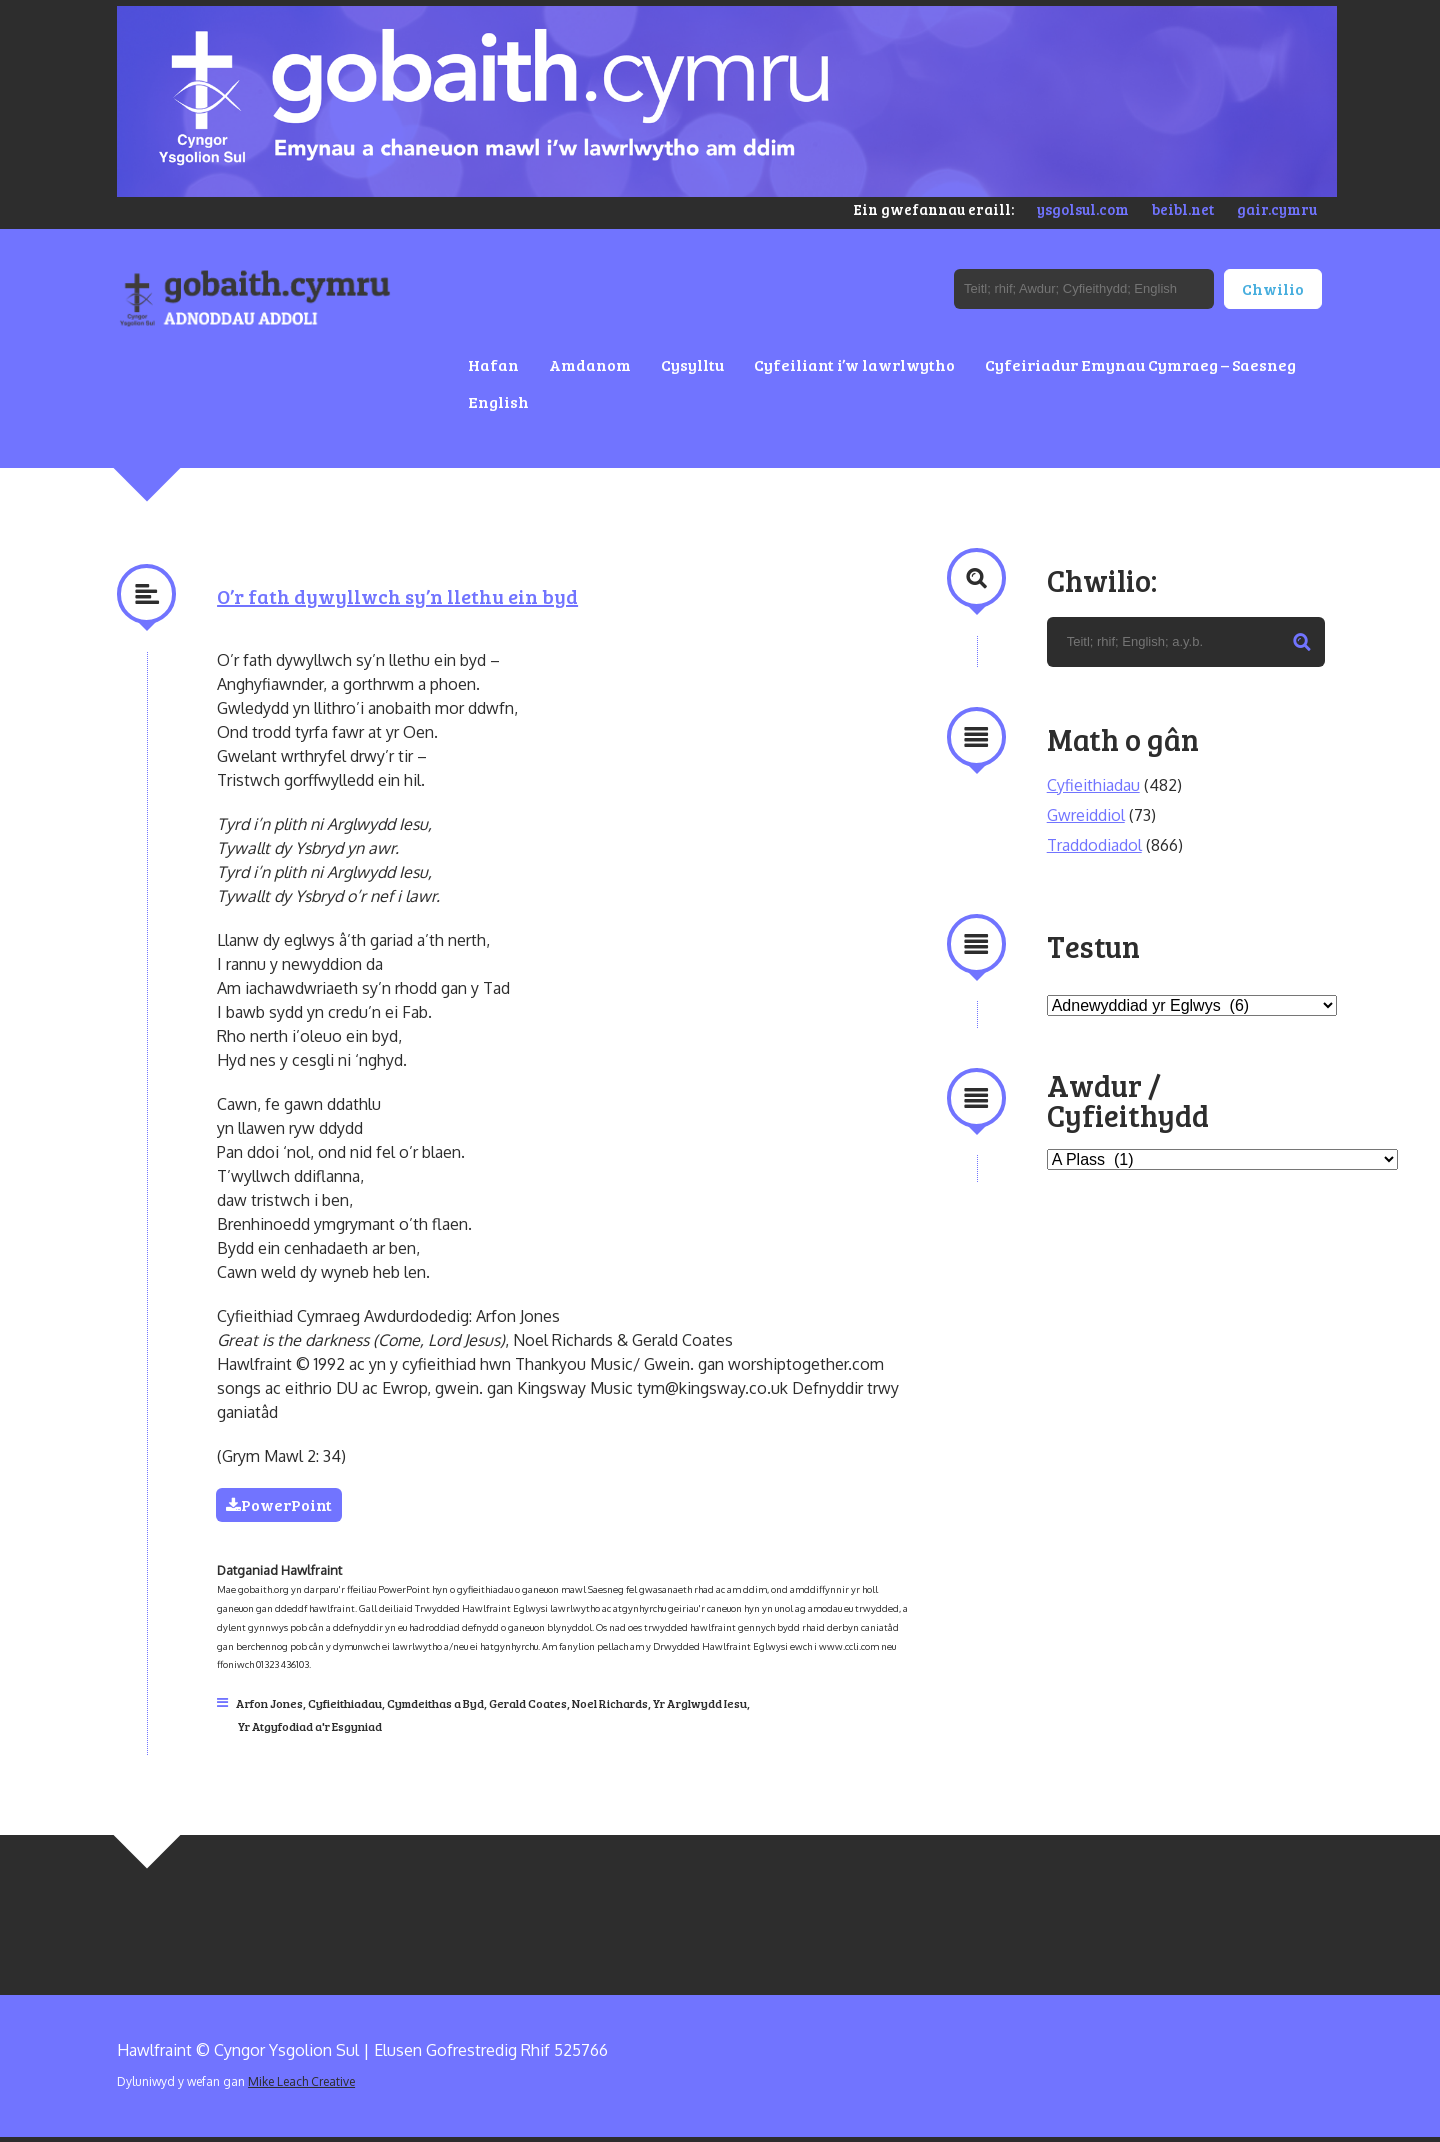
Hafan (493, 364)
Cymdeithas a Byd (435, 1703)
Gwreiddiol (1086, 815)
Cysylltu (692, 364)
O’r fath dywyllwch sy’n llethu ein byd (397, 596)
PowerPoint (280, 1504)
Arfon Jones (269, 1703)
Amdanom (590, 364)
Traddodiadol (1094, 845)
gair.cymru (1277, 209)
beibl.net (1183, 209)
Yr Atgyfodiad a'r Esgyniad (310, 1726)
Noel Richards (610, 1703)
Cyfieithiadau (345, 1703)
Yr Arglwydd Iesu (700, 1703)
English (498, 401)
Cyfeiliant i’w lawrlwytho (854, 364)
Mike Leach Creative (301, 2081)
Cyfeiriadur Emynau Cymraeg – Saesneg (1140, 364)
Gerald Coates (528, 1703)
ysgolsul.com (1083, 209)
